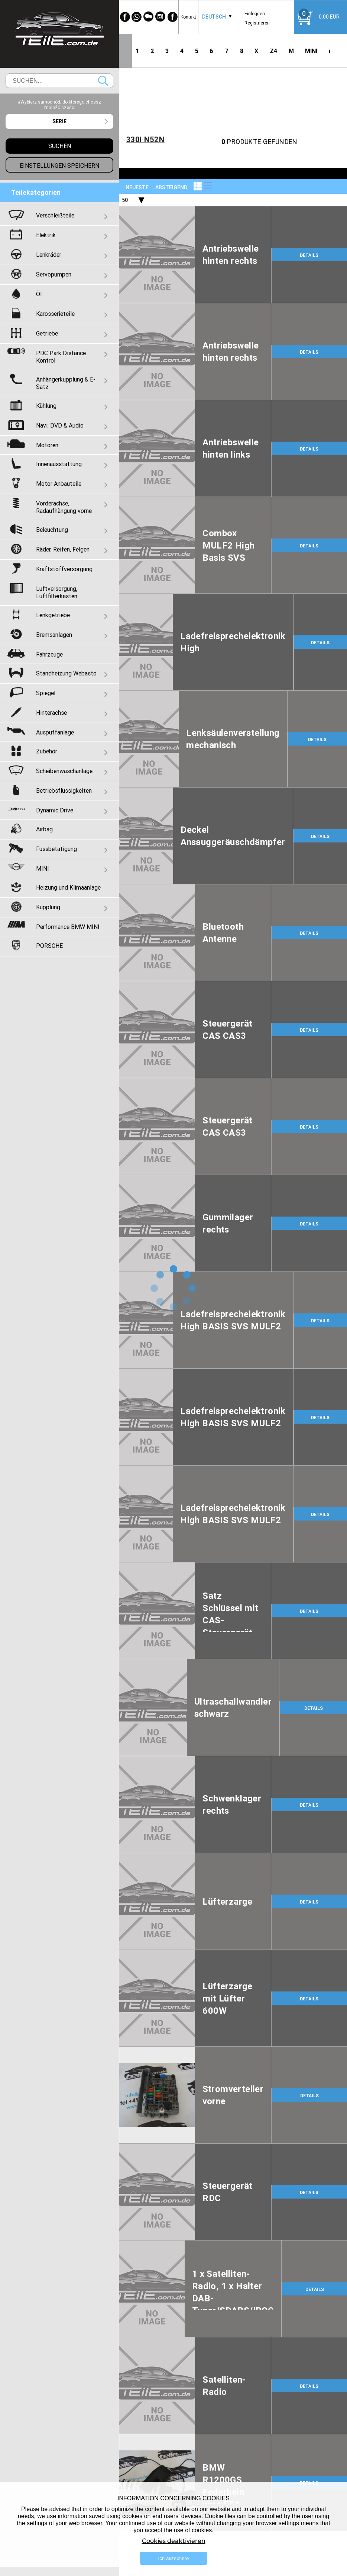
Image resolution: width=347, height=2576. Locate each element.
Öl (39, 294)
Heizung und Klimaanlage (68, 887)
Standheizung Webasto (66, 673)
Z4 (273, 51)
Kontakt (188, 17)
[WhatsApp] (137, 17)
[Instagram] (160, 17)
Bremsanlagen (54, 634)
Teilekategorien (36, 192)
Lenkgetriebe (53, 615)
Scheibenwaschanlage (64, 771)
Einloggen (254, 13)
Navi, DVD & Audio (60, 425)
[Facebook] (125, 17)
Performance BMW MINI (68, 926)
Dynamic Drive (54, 810)
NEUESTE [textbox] (137, 187)
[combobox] (214, 17)
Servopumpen (53, 274)
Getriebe (47, 333)
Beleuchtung (52, 529)
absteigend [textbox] (171, 187)
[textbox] (59, 121)
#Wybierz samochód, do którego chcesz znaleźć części (59, 104)
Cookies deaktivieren (173, 2540)
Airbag (44, 829)
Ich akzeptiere (173, 2558)
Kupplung (48, 907)
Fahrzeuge (49, 654)
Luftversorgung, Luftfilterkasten (56, 592)
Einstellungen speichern (59, 165)
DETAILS (309, 255)
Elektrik (46, 235)
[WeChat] (148, 17)
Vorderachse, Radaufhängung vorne (64, 507)
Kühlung (46, 405)
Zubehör (46, 751)
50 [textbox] (125, 200)
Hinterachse (51, 712)
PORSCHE (49, 945)
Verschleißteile (55, 215)
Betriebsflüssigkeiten (64, 790)
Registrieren (257, 23)
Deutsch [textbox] (214, 16)
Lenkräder (48, 254)
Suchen (103, 80)
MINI (311, 51)
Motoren (47, 445)
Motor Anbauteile (58, 483)
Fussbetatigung (56, 848)
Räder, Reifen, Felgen (63, 549)
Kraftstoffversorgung (64, 569)
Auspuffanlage (55, 732)
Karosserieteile (55, 313)
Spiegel (45, 693)
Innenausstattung (59, 464)
